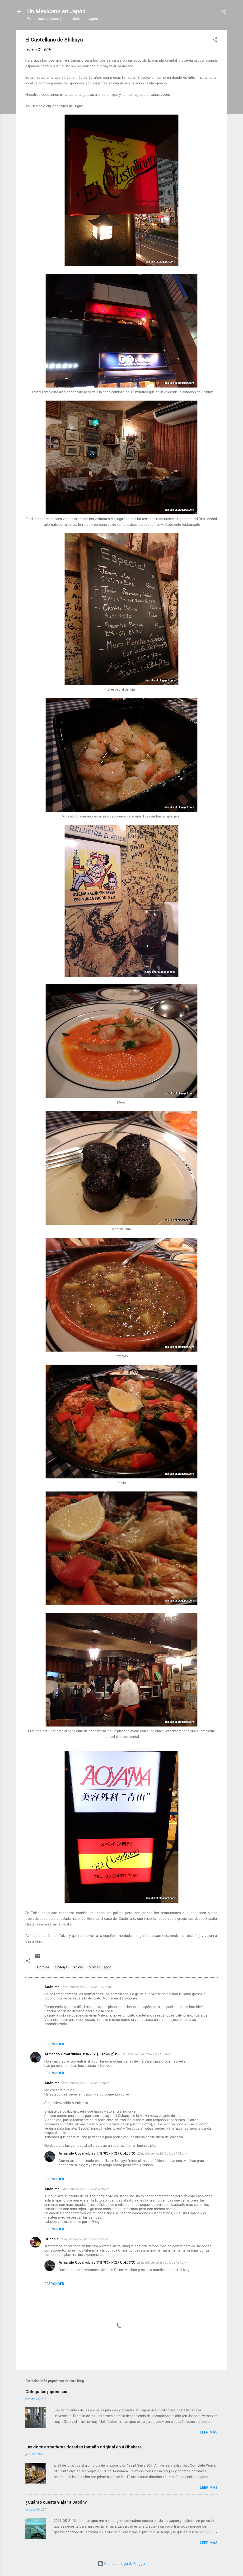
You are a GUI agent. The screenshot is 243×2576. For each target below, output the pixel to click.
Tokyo (78, 1967)
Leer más (209, 2432)
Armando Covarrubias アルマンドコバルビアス (82, 2054)
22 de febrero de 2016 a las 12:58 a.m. (86, 1987)
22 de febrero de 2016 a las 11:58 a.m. (148, 2054)
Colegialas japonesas (46, 2391)
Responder (54, 2044)
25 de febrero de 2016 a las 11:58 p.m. (162, 2153)
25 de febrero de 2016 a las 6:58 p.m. (84, 2239)
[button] (215, 40)
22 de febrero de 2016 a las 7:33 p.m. (85, 2083)
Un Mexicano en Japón (56, 11)
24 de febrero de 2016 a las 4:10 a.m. (85, 2189)
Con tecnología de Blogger (121, 2564)
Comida (43, 1967)
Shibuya (61, 1967)
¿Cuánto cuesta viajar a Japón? (56, 2502)
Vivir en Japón (100, 1967)
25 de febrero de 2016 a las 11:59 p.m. (162, 2262)
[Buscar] (224, 13)
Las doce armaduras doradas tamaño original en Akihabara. (84, 2446)
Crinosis (51, 2239)
